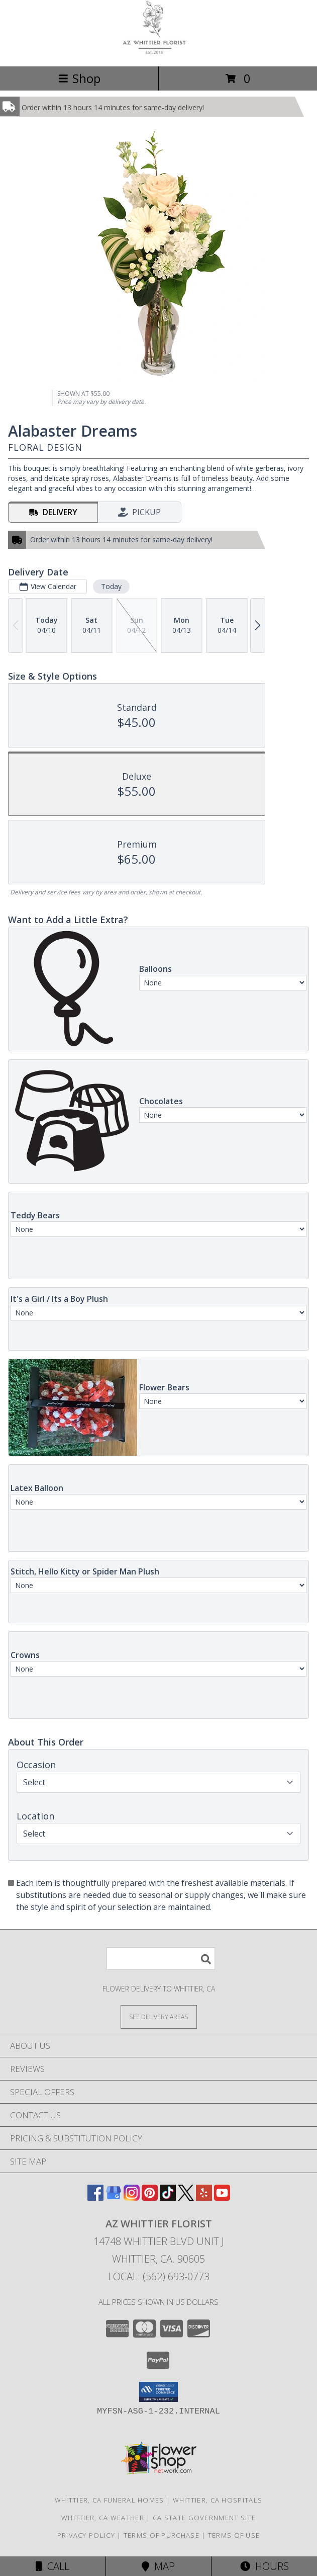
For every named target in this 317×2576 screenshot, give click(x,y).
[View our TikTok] (168, 2197)
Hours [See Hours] (264, 2566)
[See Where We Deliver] (159, 2016)
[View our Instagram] (132, 2197)
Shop (79, 78)
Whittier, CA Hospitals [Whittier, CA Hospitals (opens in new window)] (218, 2500)
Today (111, 586)
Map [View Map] (158, 2566)
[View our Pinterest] (150, 2197)
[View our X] (186, 2197)
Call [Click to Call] (52, 2566)
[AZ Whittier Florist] (158, 51)
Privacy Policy (86, 2535)
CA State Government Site (204, 2517)
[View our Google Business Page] (113, 2197)
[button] (158, 2392)
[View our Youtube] (222, 2197)
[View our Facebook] (95, 2197)
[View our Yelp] (204, 2197)
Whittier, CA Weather (102, 2517)
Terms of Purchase (161, 2535)
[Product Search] (161, 1958)
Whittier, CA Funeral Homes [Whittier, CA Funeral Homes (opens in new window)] (109, 2500)
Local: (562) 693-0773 (158, 2276)
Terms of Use (234, 2535)
